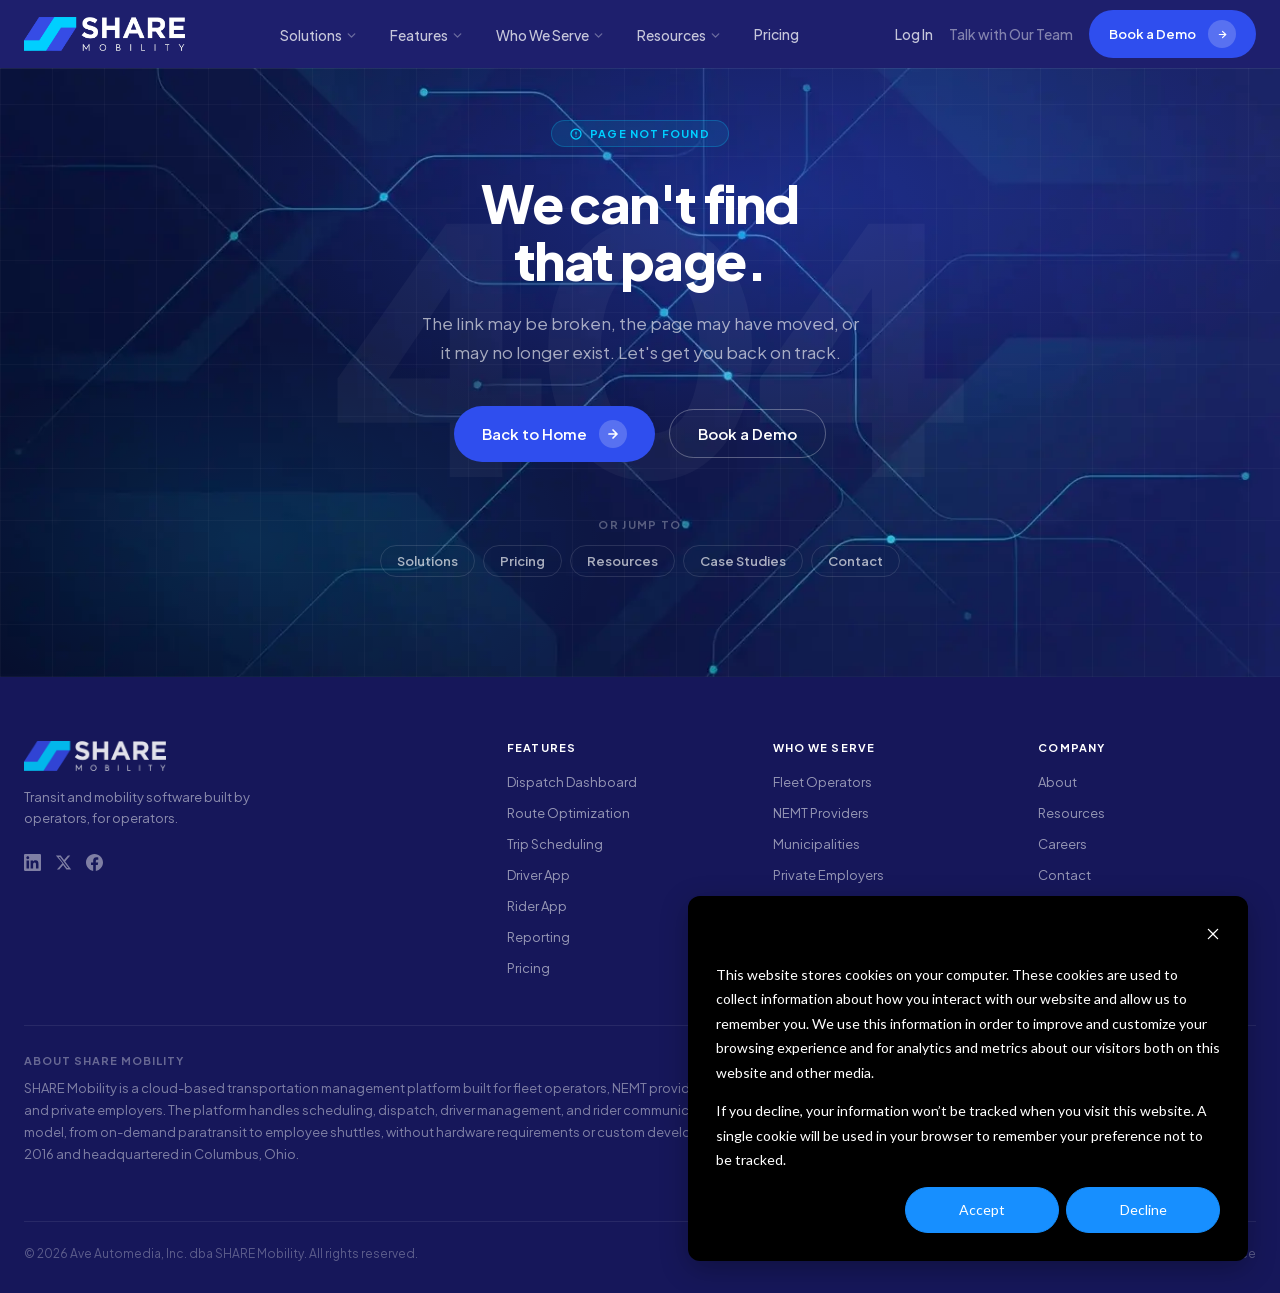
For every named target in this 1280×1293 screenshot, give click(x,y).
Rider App (537, 906)
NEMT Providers (821, 813)
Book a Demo (1172, 34)
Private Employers (828, 875)
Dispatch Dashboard (572, 782)
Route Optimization (568, 813)
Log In (914, 34)
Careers (1062, 844)
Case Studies (743, 561)
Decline (1143, 1209)
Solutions (319, 35)
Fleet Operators (822, 782)
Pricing (776, 34)
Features (427, 35)
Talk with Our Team (1011, 34)
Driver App (538, 875)
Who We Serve (550, 35)
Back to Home (554, 434)
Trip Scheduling (555, 844)
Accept (982, 1209)
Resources (679, 35)
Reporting (538, 937)
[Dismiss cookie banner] (1213, 936)
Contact (855, 561)
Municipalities (816, 844)
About (1057, 782)
